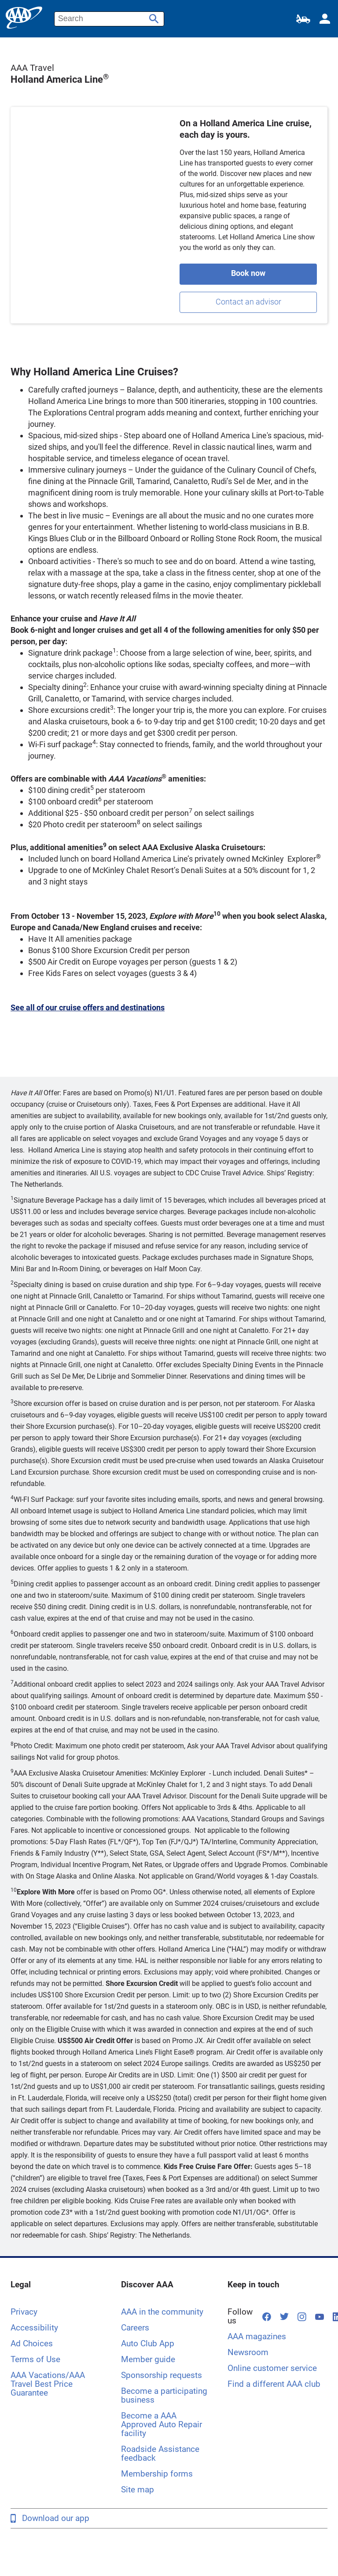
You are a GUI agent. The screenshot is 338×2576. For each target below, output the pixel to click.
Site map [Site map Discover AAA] (137, 2489)
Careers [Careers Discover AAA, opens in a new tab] (135, 2328)
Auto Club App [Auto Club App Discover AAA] (147, 2343)
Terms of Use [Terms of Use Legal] (35, 2359)
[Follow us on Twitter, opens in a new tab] (284, 2316)
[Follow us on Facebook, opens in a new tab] (267, 2317)
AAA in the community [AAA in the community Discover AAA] (162, 2312)
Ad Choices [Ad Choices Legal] (32, 2343)
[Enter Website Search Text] (109, 18)
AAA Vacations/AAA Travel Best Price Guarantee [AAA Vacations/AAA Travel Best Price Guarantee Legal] (48, 2384)
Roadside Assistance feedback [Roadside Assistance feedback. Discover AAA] (160, 2453)
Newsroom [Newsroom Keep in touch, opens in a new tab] (248, 2352)
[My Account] (325, 19)
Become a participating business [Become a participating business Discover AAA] (164, 2395)
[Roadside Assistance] (303, 18)
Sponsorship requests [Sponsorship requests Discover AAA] (161, 2375)
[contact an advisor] (248, 302)
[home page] (24, 18)
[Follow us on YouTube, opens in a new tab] (319, 2316)
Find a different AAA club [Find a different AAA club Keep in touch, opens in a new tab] (274, 2384)
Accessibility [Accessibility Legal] (34, 2328)
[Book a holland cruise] (248, 274)
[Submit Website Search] (153, 16)
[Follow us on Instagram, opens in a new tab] (302, 2317)
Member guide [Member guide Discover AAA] (148, 2359)
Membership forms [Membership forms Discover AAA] (157, 2474)
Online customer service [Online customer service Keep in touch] (272, 2368)
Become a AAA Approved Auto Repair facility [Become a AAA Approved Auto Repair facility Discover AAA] (161, 2424)
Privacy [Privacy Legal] (24, 2312)
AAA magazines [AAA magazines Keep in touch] (257, 2336)
